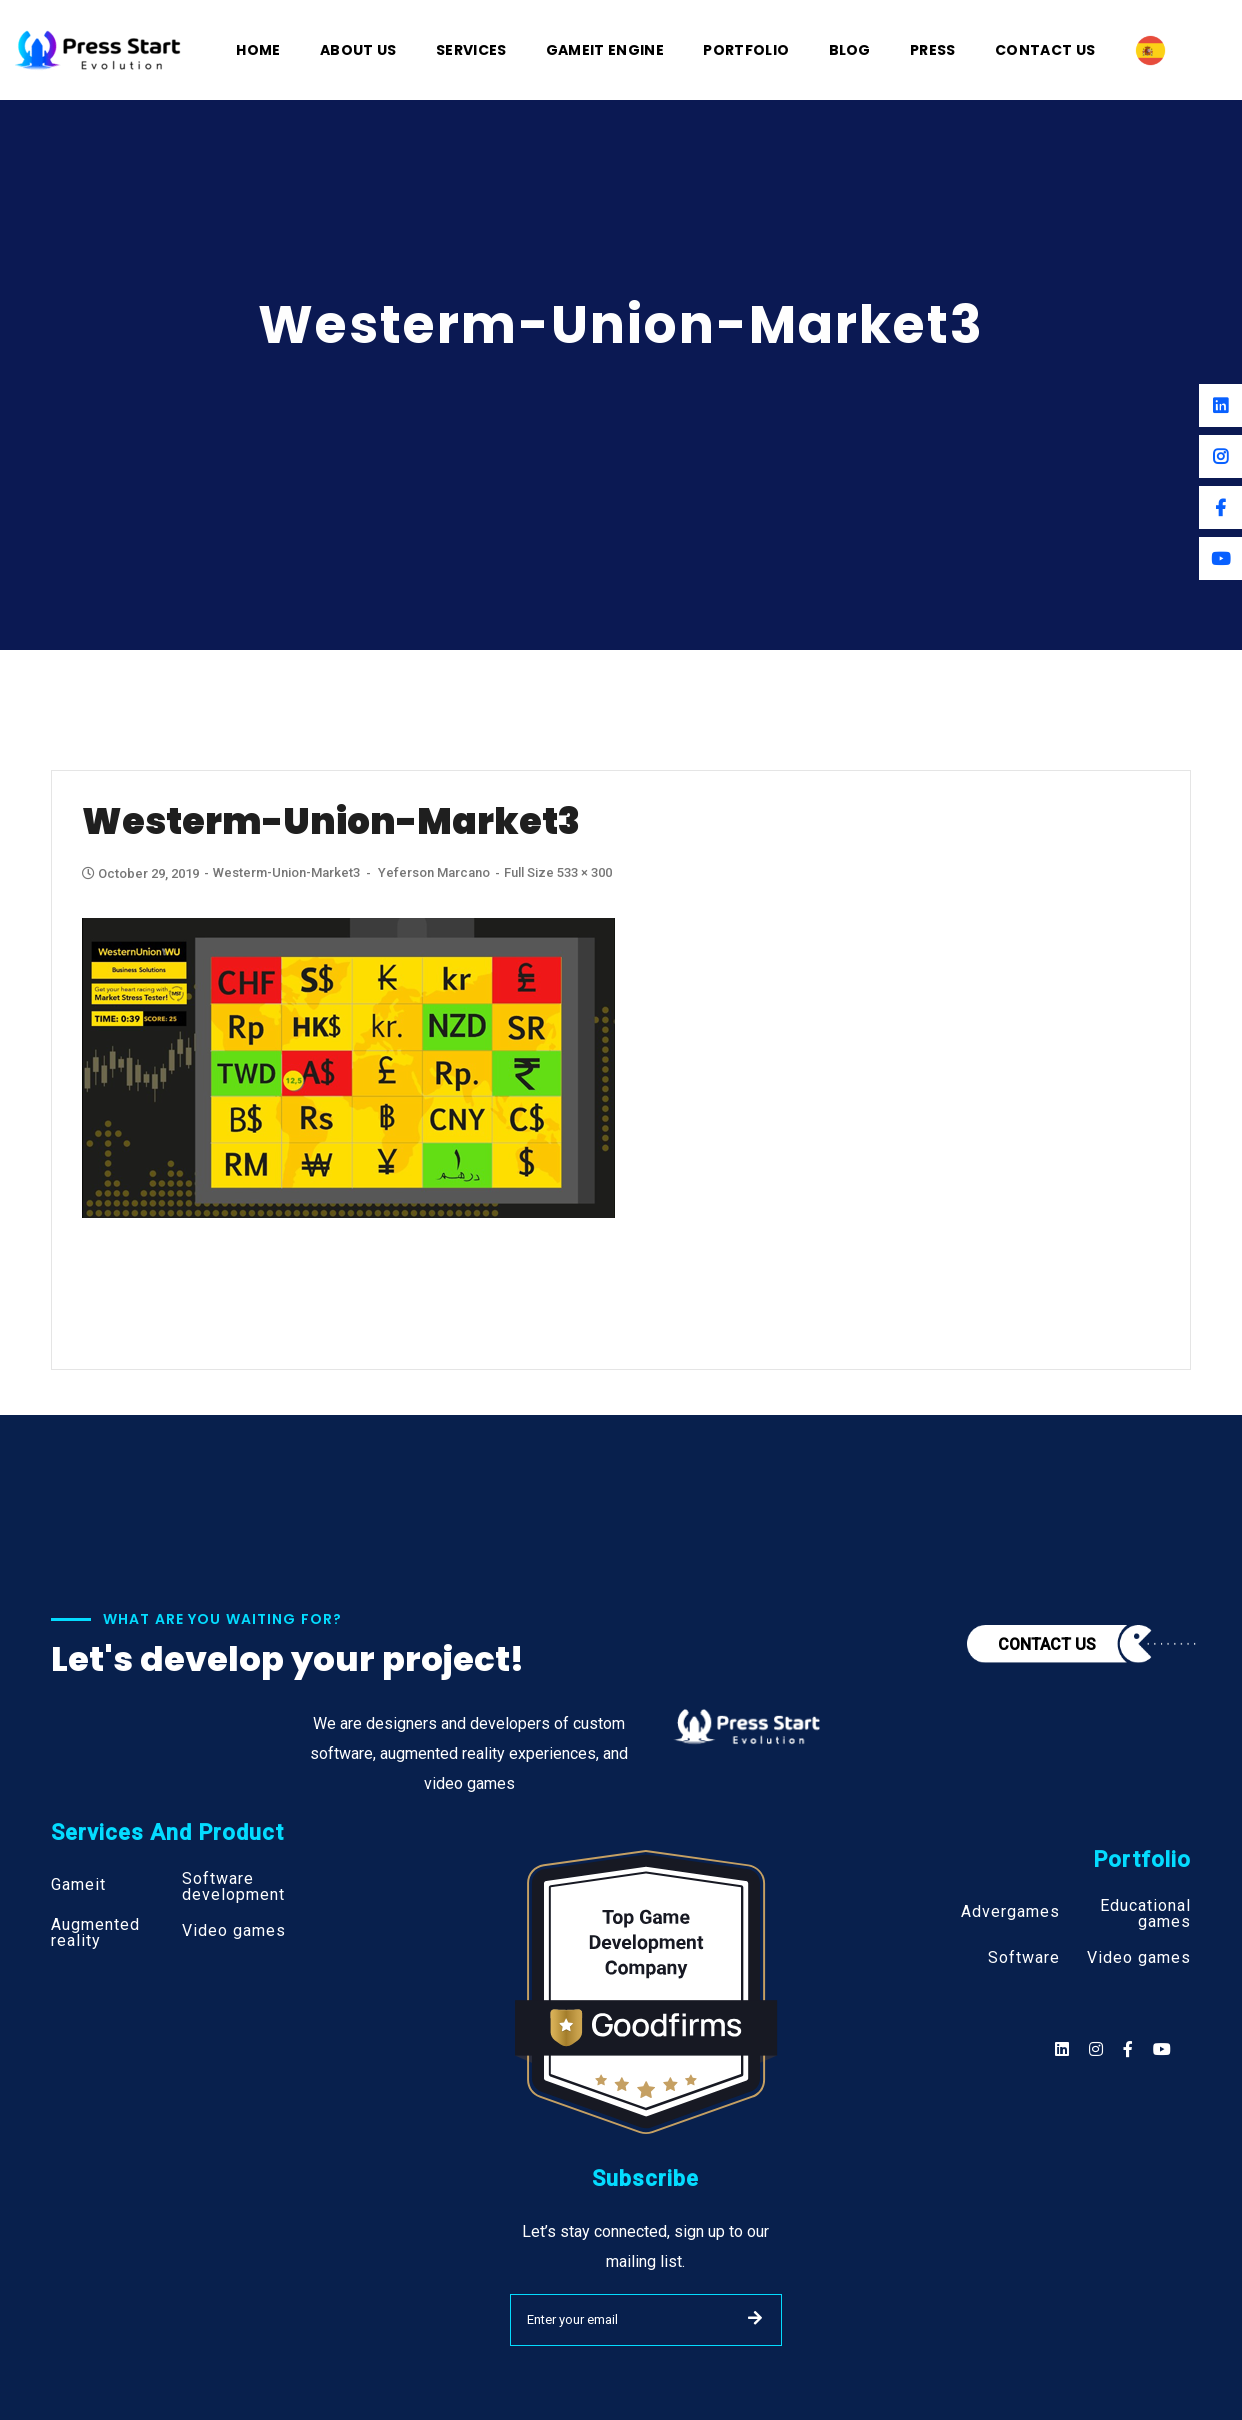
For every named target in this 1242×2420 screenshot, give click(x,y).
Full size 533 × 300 (558, 872)
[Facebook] (1220, 507)
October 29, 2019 (142, 873)
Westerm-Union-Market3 (286, 872)
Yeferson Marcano (434, 872)
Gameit (78, 1885)
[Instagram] (1220, 456)
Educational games (1145, 1914)
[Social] (1162, 2049)
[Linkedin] (1220, 405)
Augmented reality (95, 1933)
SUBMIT (755, 2318)
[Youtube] (1220, 558)
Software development (233, 1887)
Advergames (1010, 1912)
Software (1024, 1958)
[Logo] (98, 48)
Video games (234, 1931)
